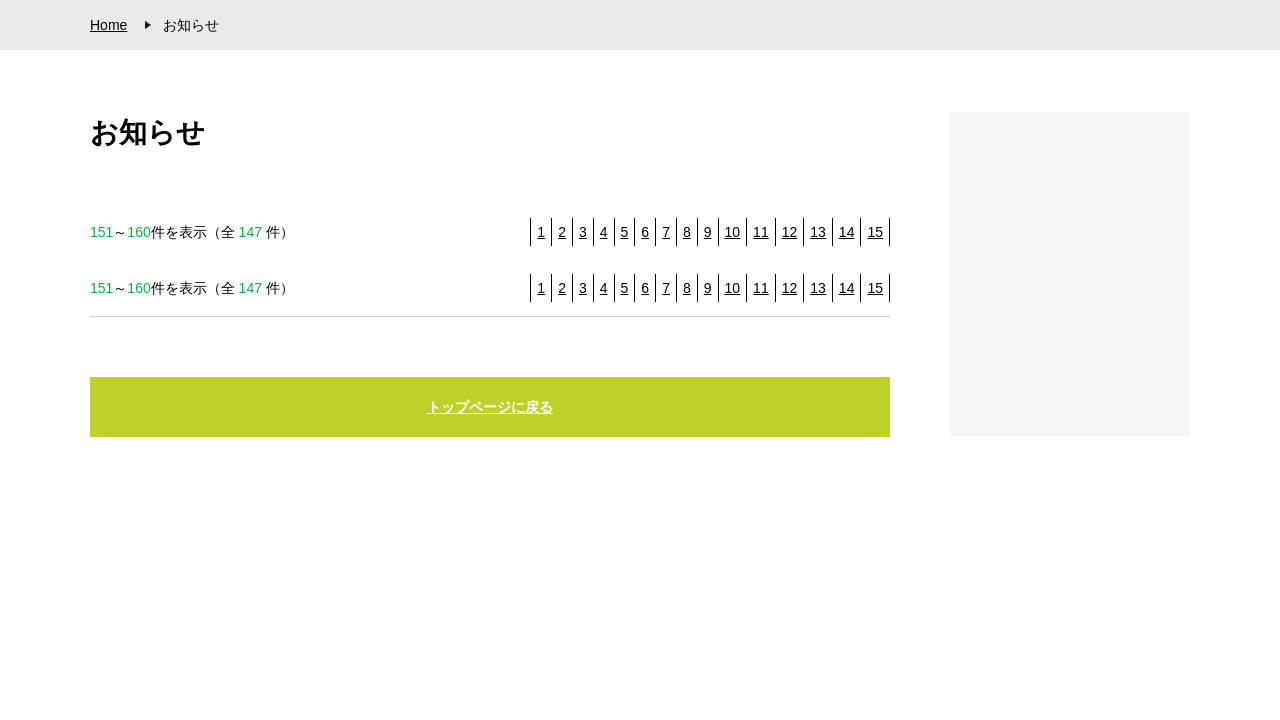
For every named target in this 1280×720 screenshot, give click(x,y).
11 (761, 232)
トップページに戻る (490, 407)
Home (108, 25)
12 (790, 232)
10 (733, 232)
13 (818, 232)
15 (875, 232)
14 (847, 232)
